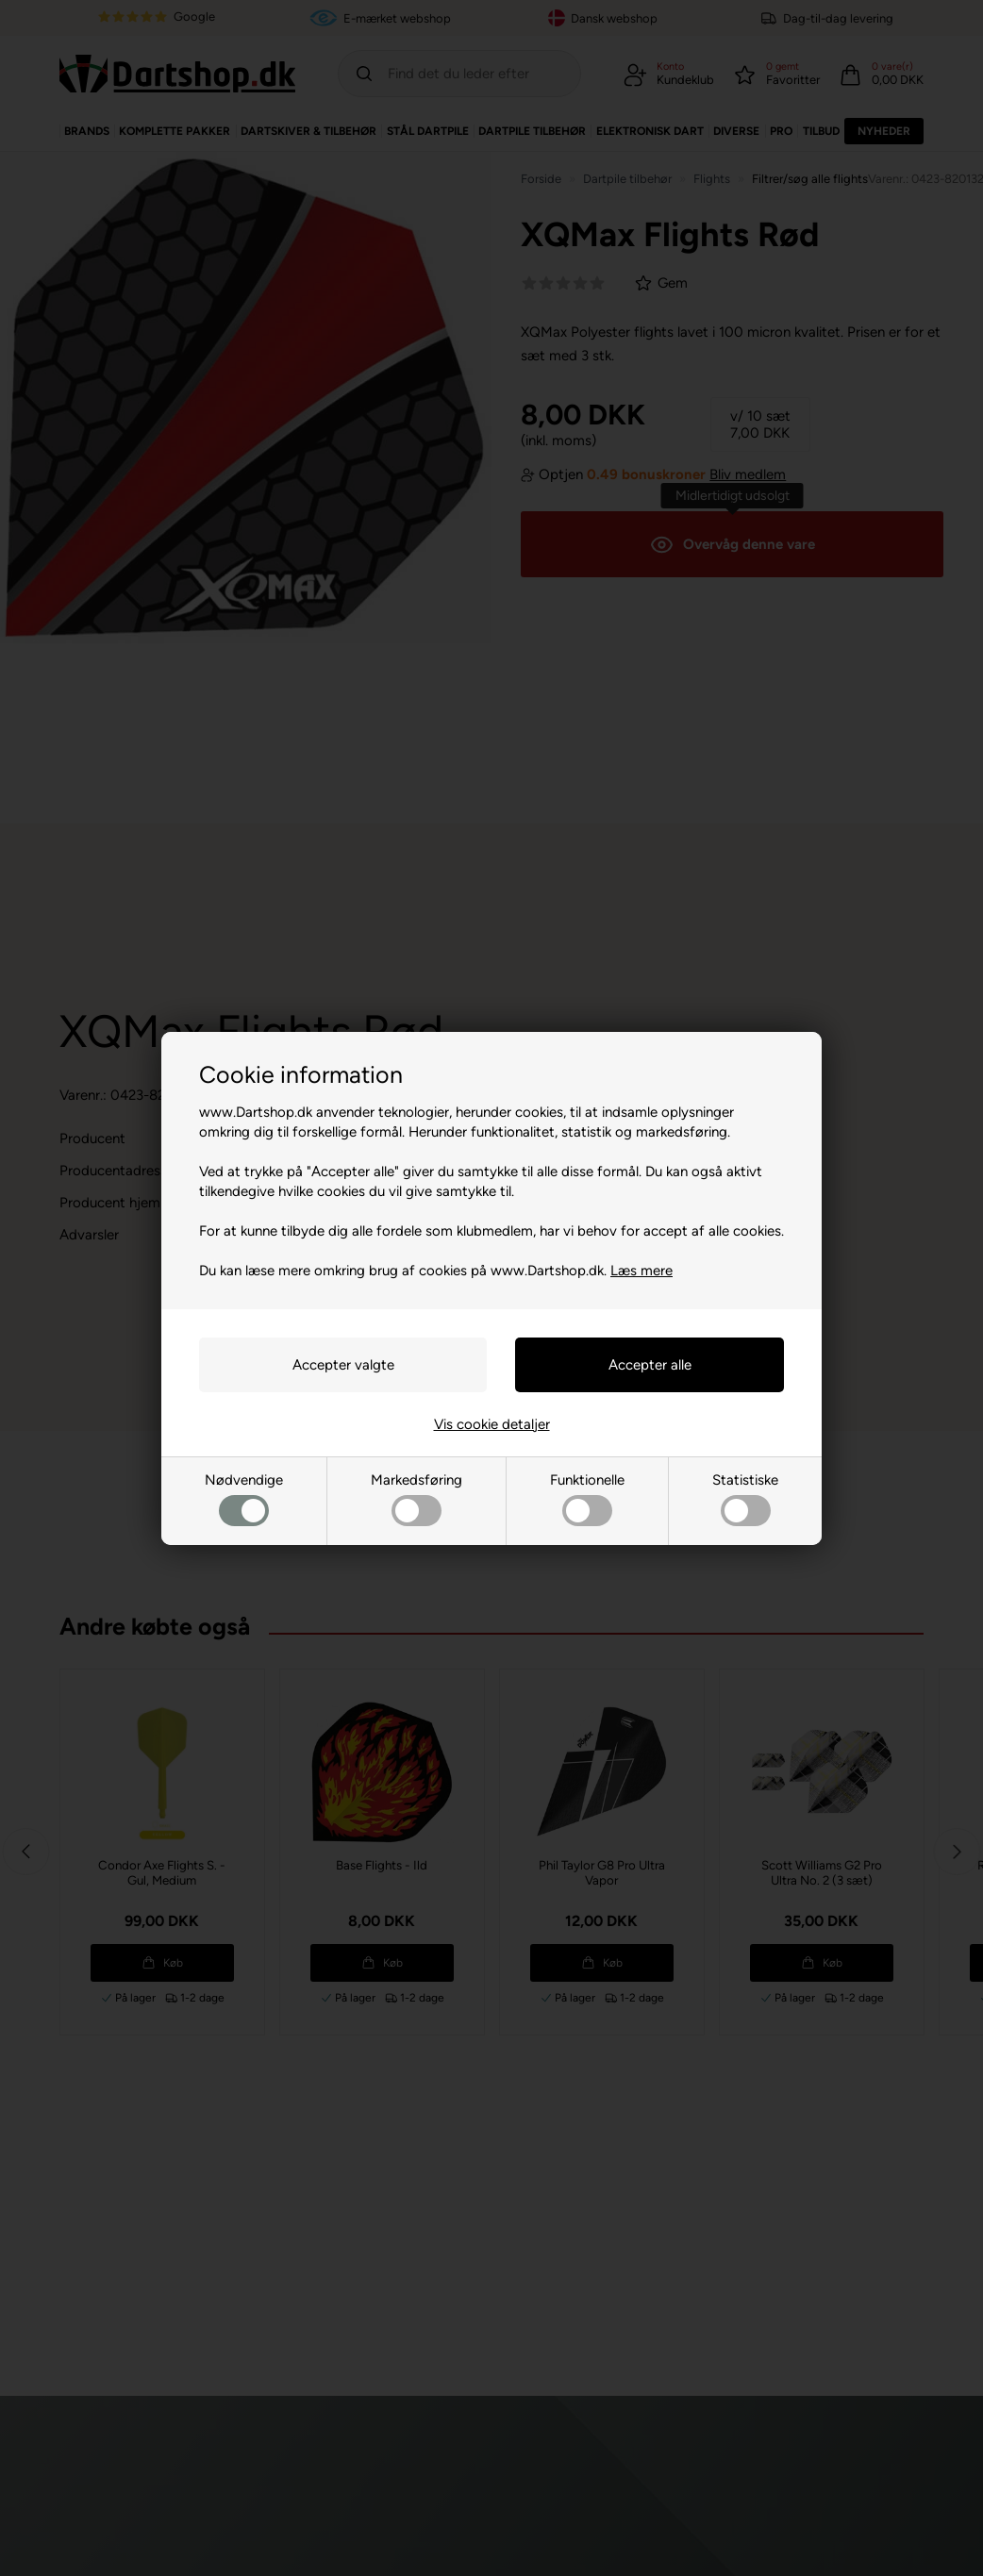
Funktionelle (587, 1498)
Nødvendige (244, 1498)
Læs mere (641, 1270)
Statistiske (745, 1498)
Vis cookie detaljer (492, 1424)
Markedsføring (416, 1498)
